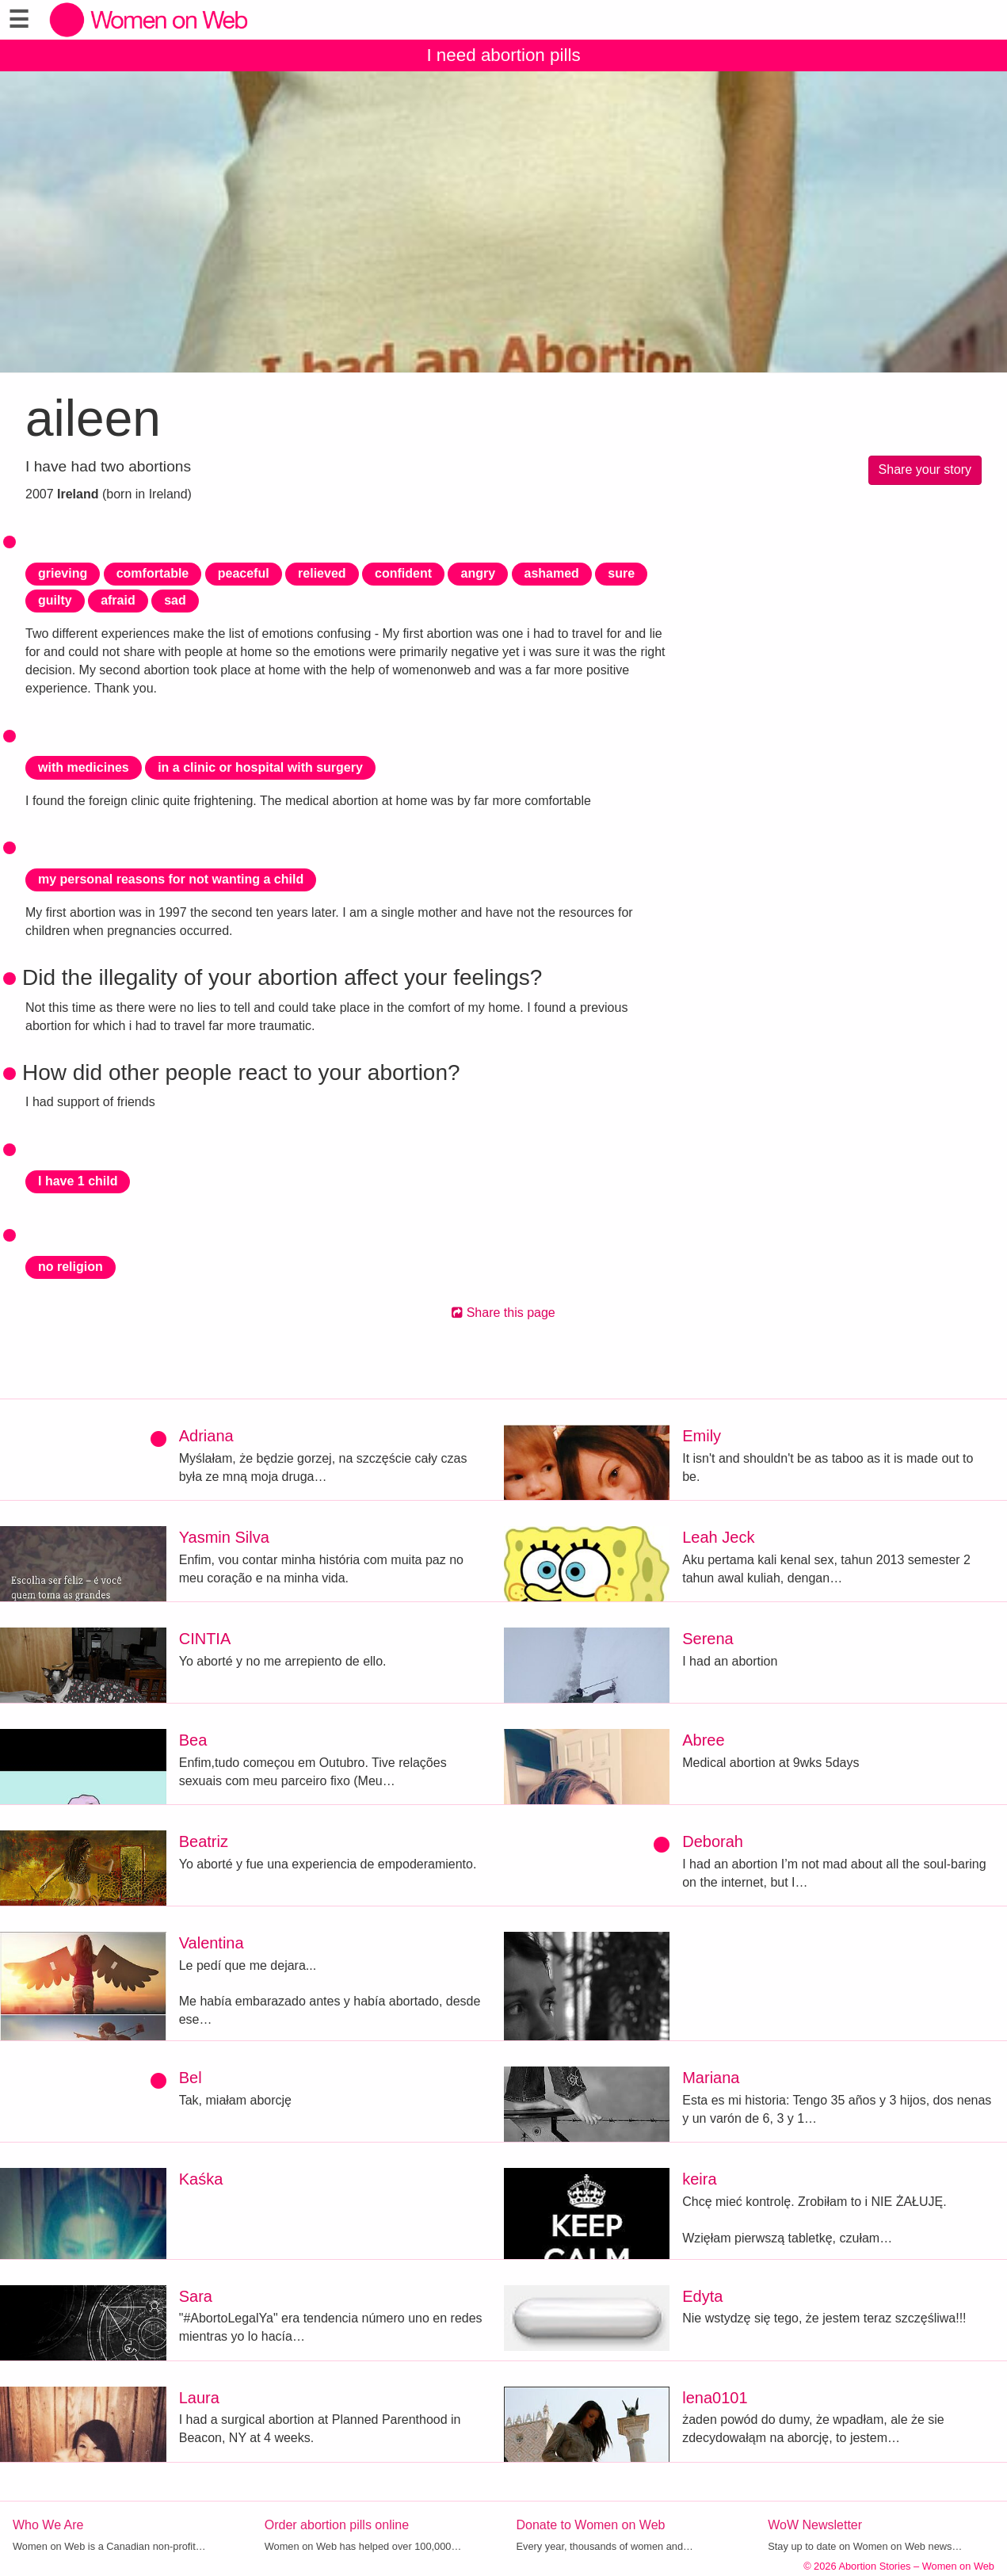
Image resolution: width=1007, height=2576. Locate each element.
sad (175, 600)
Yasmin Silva (224, 1537)
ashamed (551, 573)
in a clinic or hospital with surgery (260, 767)
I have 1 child (77, 1181)
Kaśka (201, 2179)
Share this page (503, 1312)
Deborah (712, 1841)
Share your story (925, 469)
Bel (190, 2077)
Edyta (702, 2296)
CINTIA (205, 1638)
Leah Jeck (718, 1537)
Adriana (206, 1435)
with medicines (83, 767)
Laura (199, 2397)
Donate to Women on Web (591, 2525)
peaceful (243, 573)
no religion (70, 1266)
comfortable (152, 573)
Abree (703, 1740)
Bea (193, 1740)
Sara (195, 2296)
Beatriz (203, 1841)
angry (477, 573)
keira (699, 2179)
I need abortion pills (503, 55)
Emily (701, 1435)
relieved (321, 573)
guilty (55, 600)
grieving (62, 573)
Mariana (710, 2077)
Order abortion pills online (337, 2525)
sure (621, 573)
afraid (118, 600)
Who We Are (48, 2525)
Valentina (211, 1943)
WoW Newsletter (815, 2525)
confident (403, 573)
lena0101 (714, 2397)
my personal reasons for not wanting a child (170, 879)
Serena (708, 1638)
